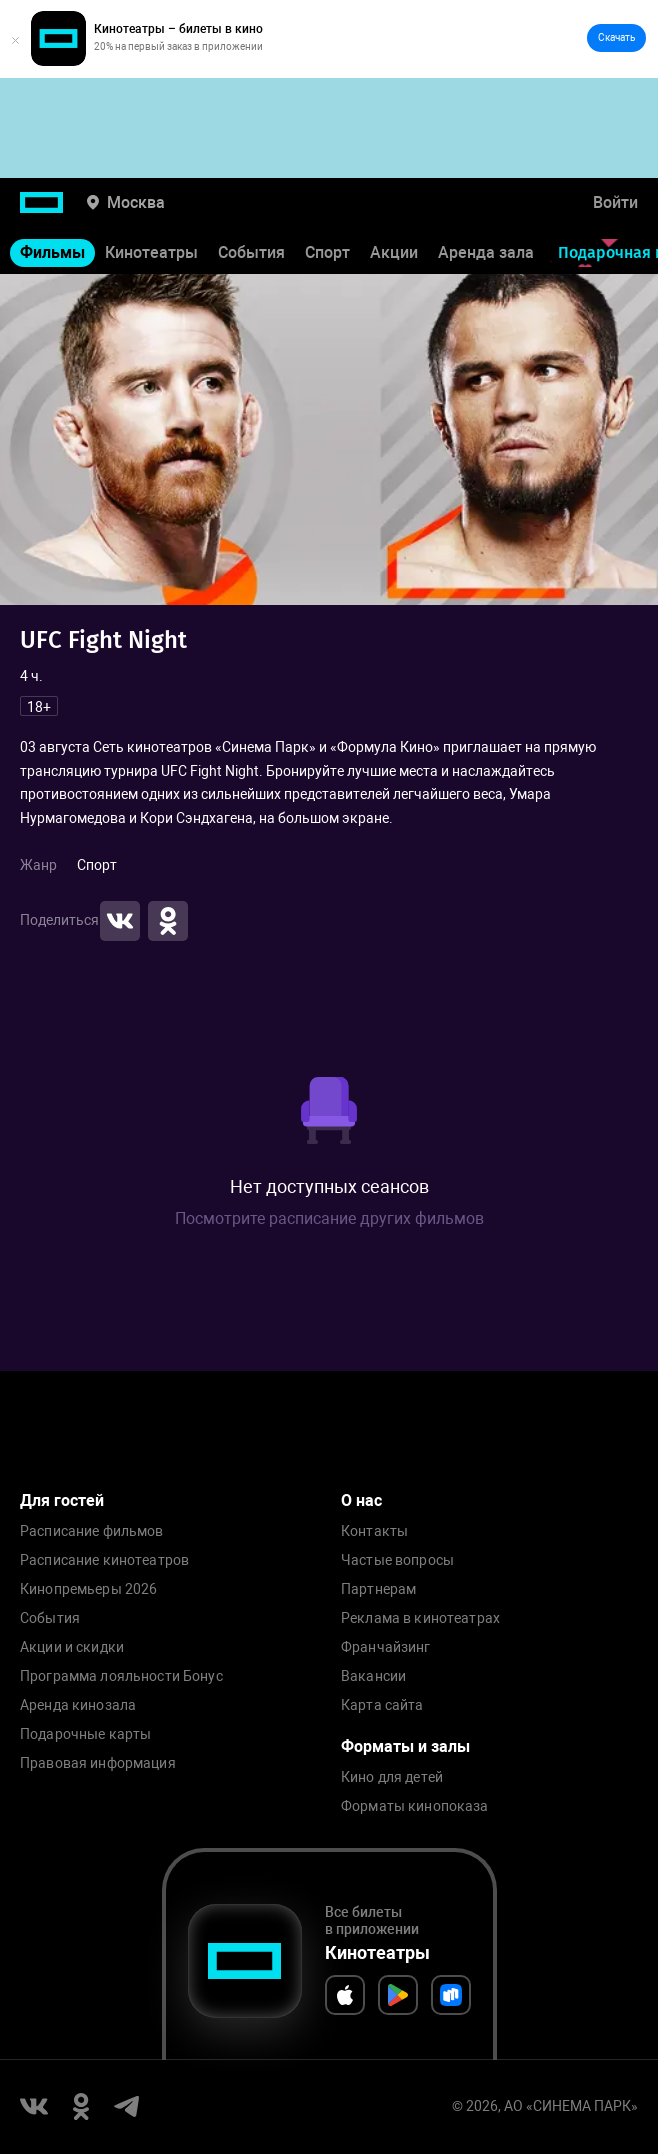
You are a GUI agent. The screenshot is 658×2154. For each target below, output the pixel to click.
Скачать (616, 37)
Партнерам (378, 1589)
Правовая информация (98, 1763)
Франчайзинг (386, 1647)
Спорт (327, 252)
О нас (361, 1500)
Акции (394, 252)
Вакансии (373, 1676)
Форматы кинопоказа (415, 1806)
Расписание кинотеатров (104, 1560)
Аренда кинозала (78, 1705)
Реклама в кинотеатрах (420, 1618)
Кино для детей (392, 1777)
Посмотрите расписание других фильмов (329, 1218)
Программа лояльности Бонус (121, 1676)
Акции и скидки (72, 1647)
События (251, 252)
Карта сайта (382, 1705)
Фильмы (52, 252)
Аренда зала (486, 252)
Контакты (374, 1531)
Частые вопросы (397, 1560)
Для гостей (62, 1500)
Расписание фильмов (92, 1531)
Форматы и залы (405, 1746)
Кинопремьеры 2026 (88, 1589)
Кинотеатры (151, 252)
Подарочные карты (85, 1734)
